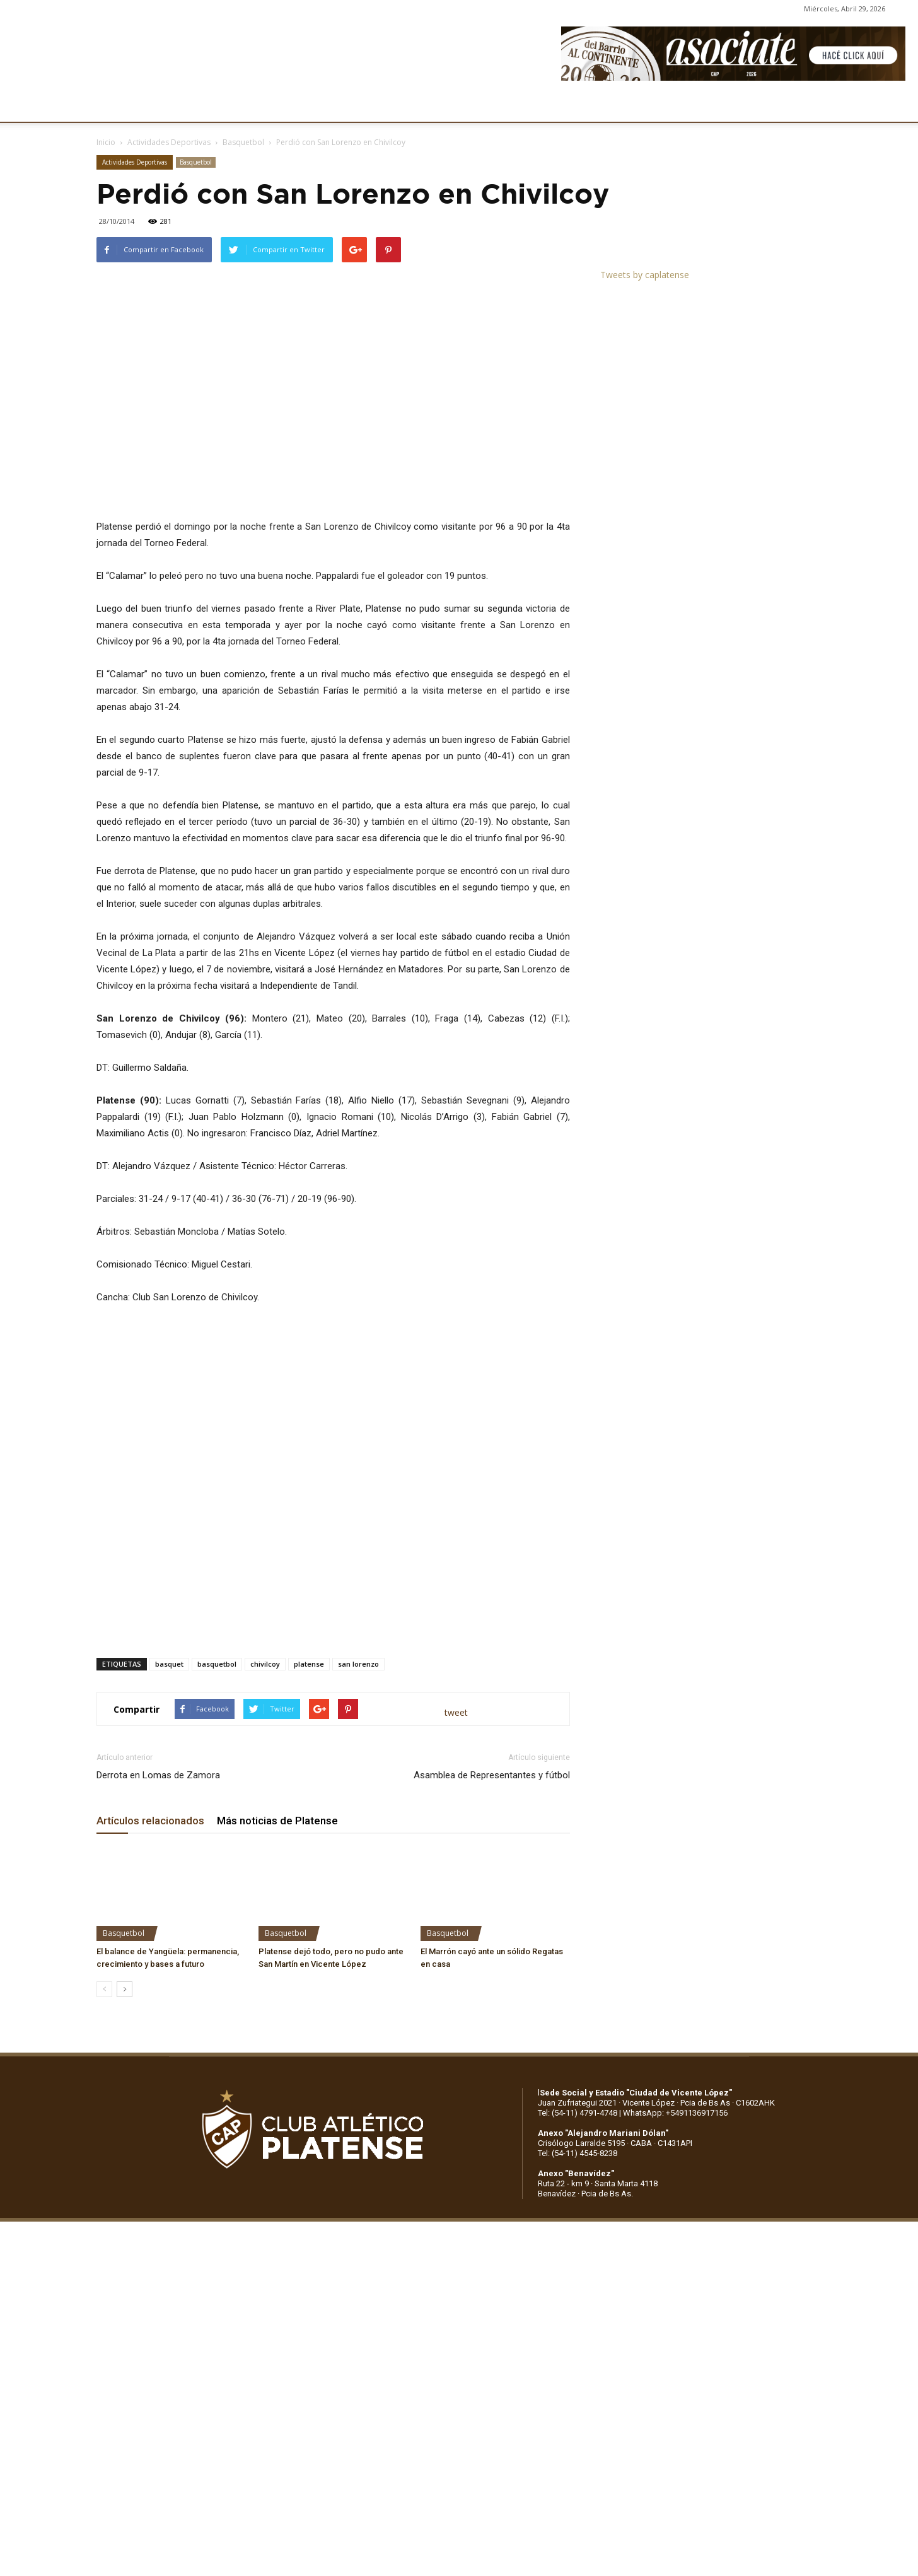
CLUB (116, 106)
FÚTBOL (269, 106)
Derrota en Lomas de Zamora (158, 1775)
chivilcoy (265, 1664)
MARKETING (401, 106)
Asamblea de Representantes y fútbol (492, 1775)
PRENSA (465, 106)
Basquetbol (243, 142)
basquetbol (216, 1664)
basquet (169, 1664)
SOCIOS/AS (528, 106)
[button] (896, 106)
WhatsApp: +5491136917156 (675, 2113)
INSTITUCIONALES (189, 106)
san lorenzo (358, 1664)
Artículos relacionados (150, 1820)
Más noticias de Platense (277, 1820)
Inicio (105, 142)
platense (309, 1664)
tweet (456, 1712)
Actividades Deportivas (169, 142)
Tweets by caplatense (644, 275)
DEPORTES (330, 106)
